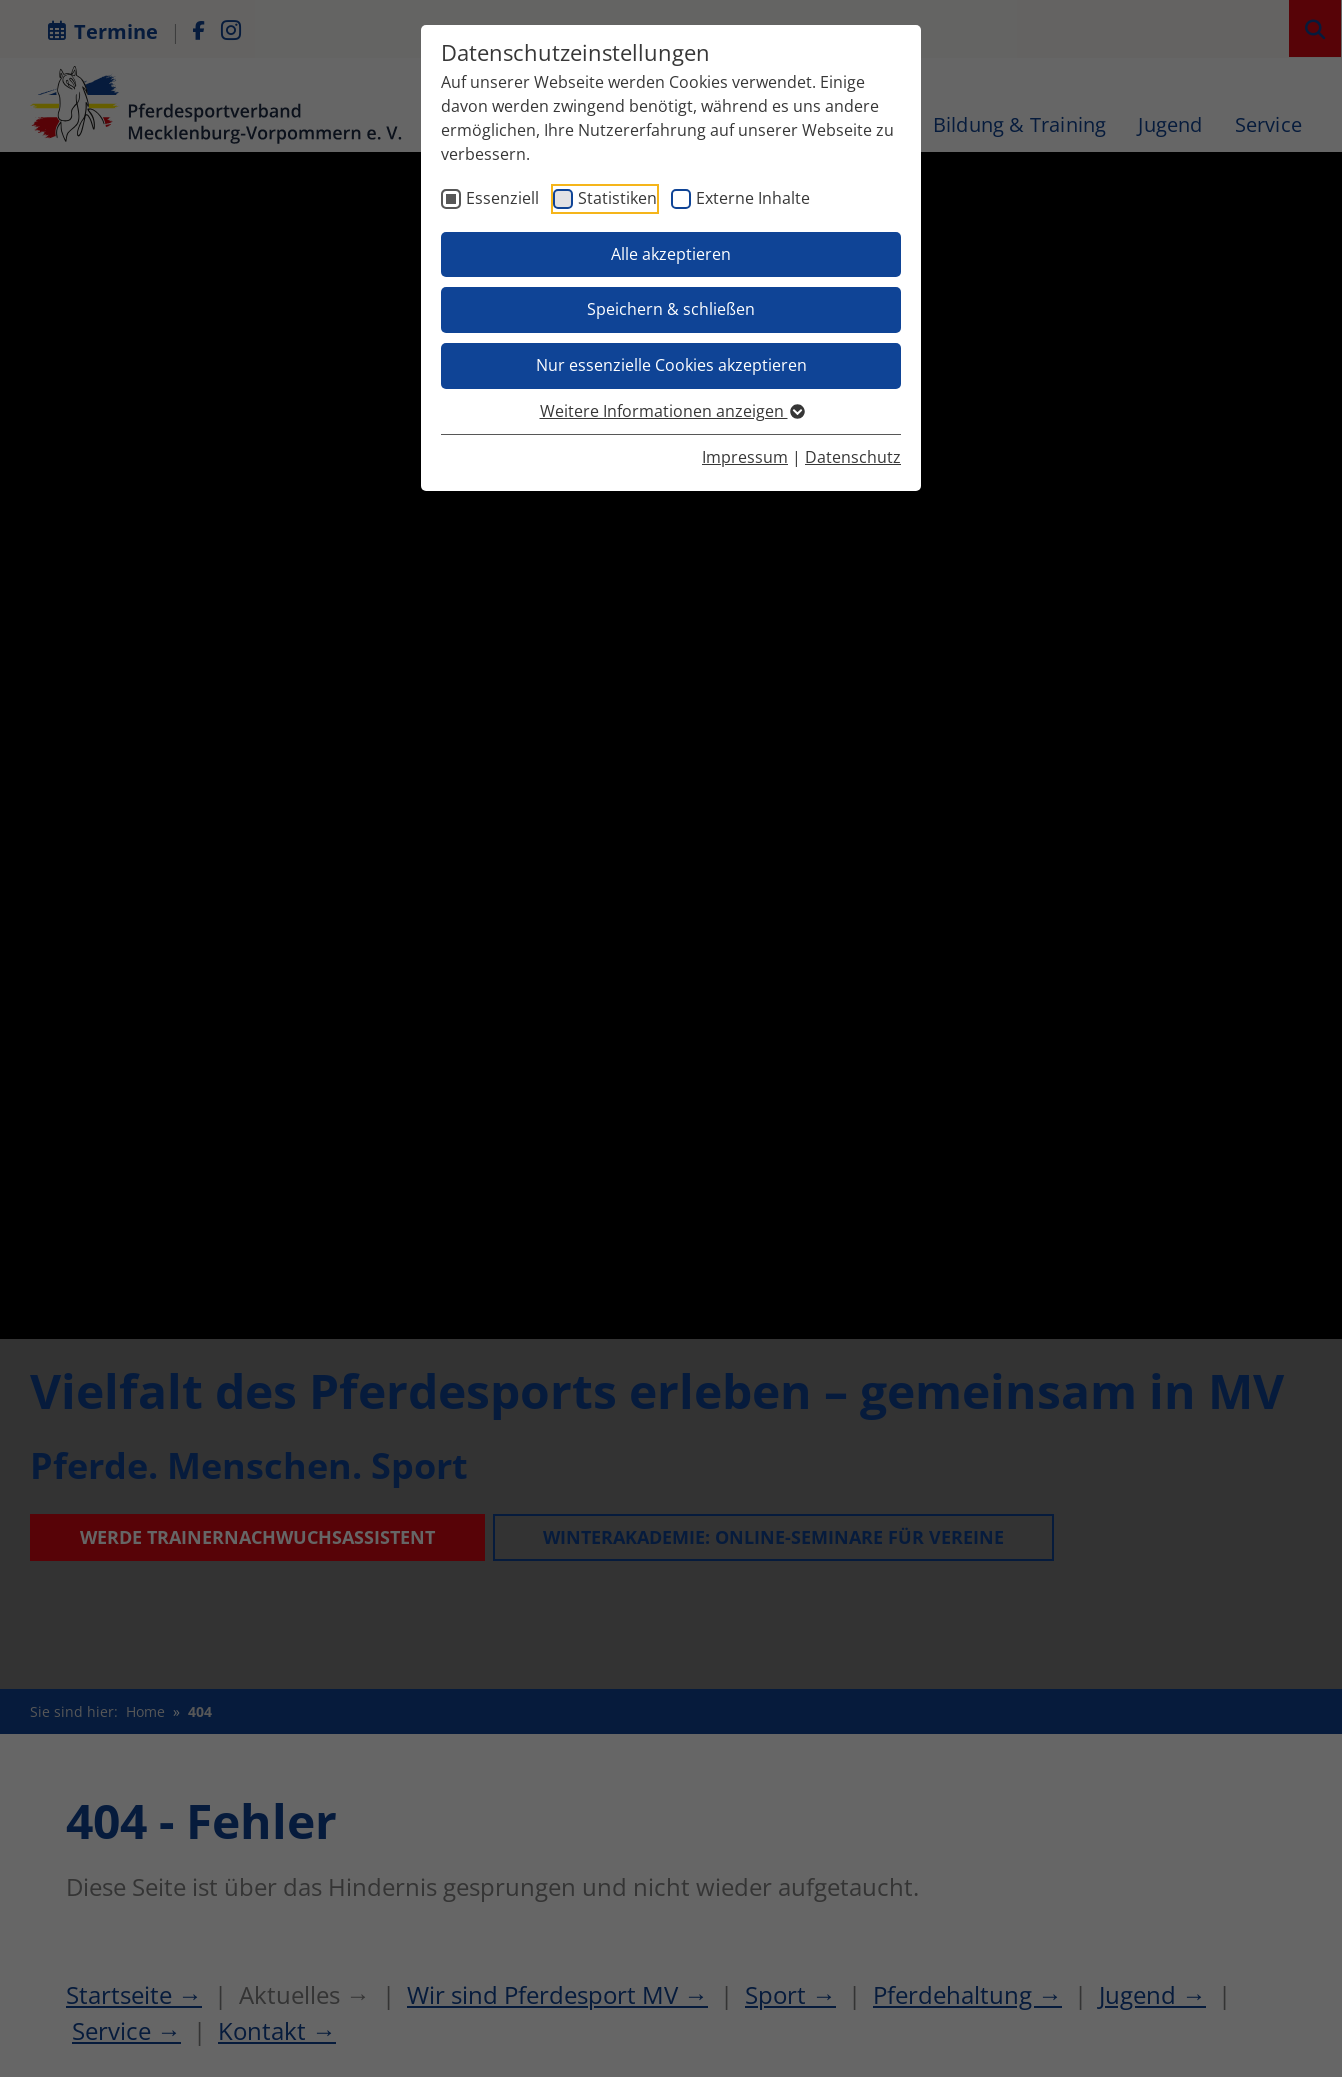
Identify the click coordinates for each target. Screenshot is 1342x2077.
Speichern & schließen (671, 309)
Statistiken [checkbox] (617, 198)
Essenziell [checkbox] (502, 198)
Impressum (745, 457)
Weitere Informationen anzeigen (671, 411)
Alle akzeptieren (671, 254)
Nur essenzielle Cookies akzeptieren (671, 365)
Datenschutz (853, 457)
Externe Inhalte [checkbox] (753, 198)
